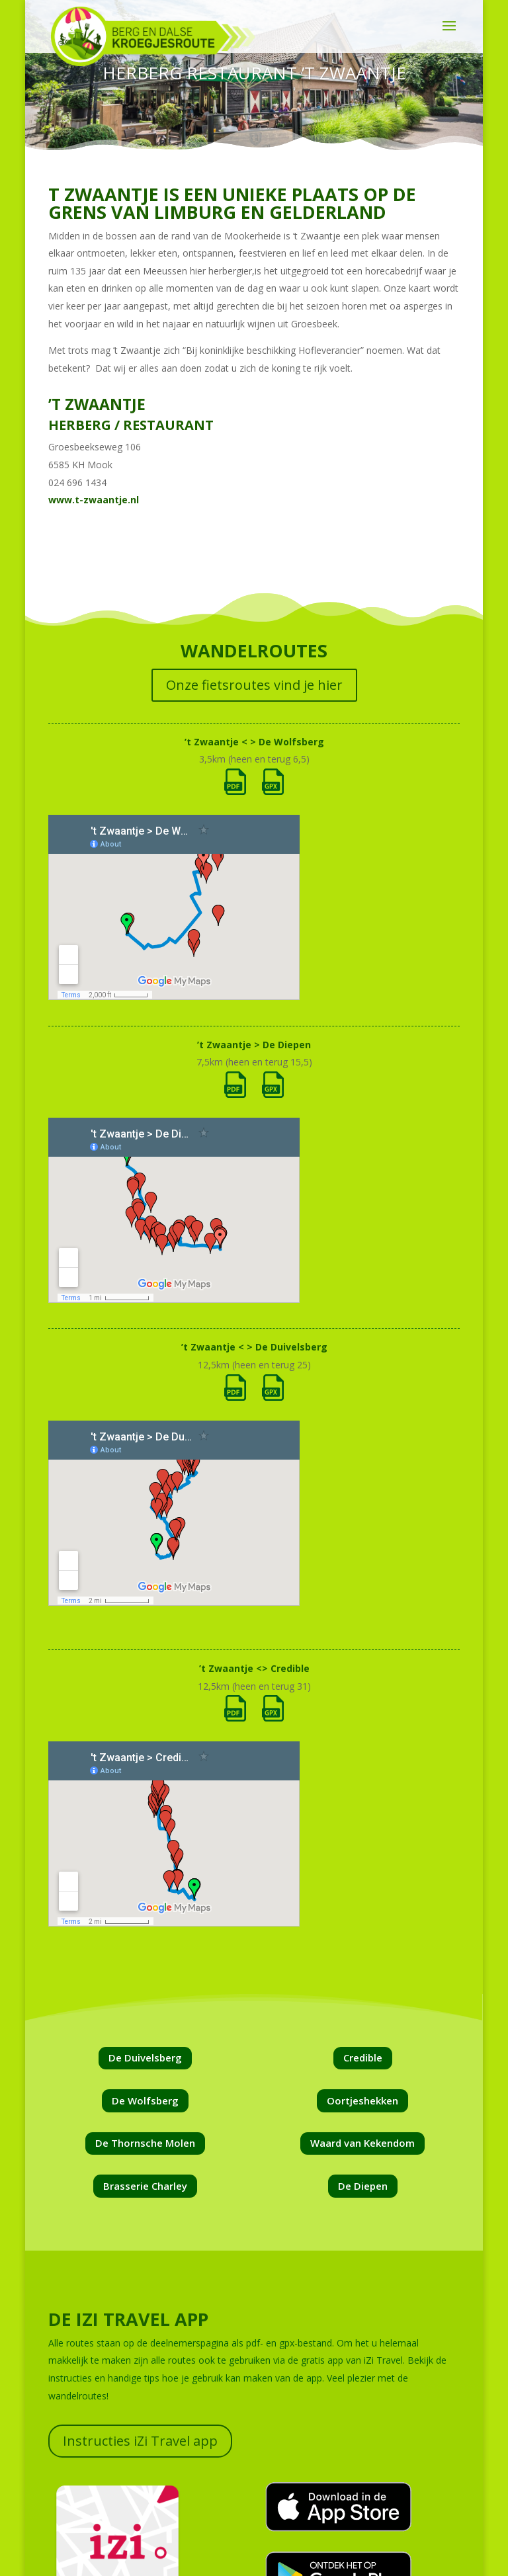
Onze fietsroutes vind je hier (254, 685)
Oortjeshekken (362, 2100)
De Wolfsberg (145, 2100)
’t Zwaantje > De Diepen (254, 1044)
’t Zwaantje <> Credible (254, 1668)
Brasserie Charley (145, 2185)
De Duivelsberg (145, 2057)
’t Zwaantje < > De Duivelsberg (254, 1347)
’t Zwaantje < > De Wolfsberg (254, 741)
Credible (362, 2057)
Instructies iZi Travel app (140, 2441)
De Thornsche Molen (145, 2142)
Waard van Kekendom (362, 2142)
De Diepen (363, 2185)
